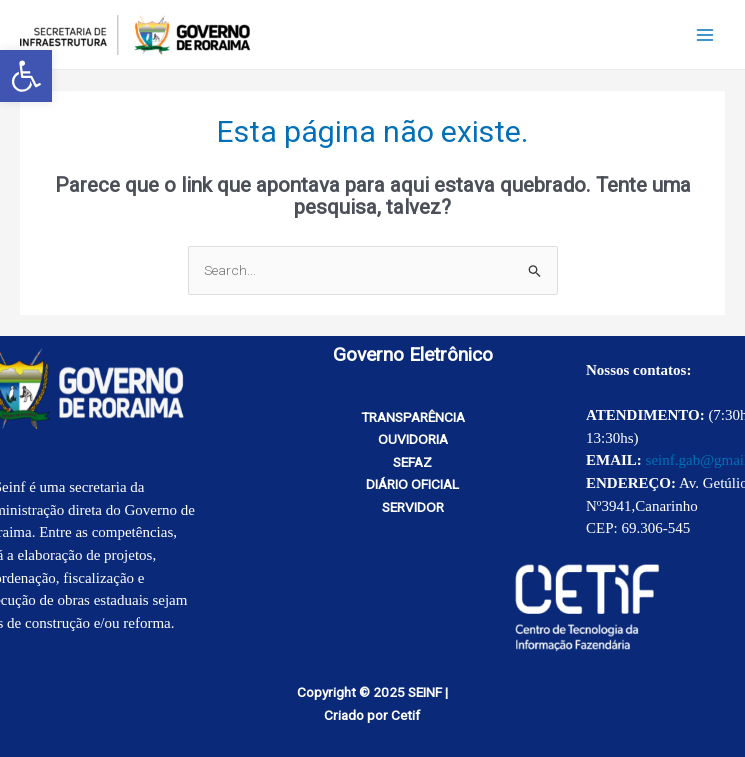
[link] (26, 76)
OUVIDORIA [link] (413, 439)
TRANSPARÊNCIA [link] (413, 417)
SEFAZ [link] (412, 462)
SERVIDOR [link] (413, 507)
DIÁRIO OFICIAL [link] (412, 484)
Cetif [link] (405, 715)
